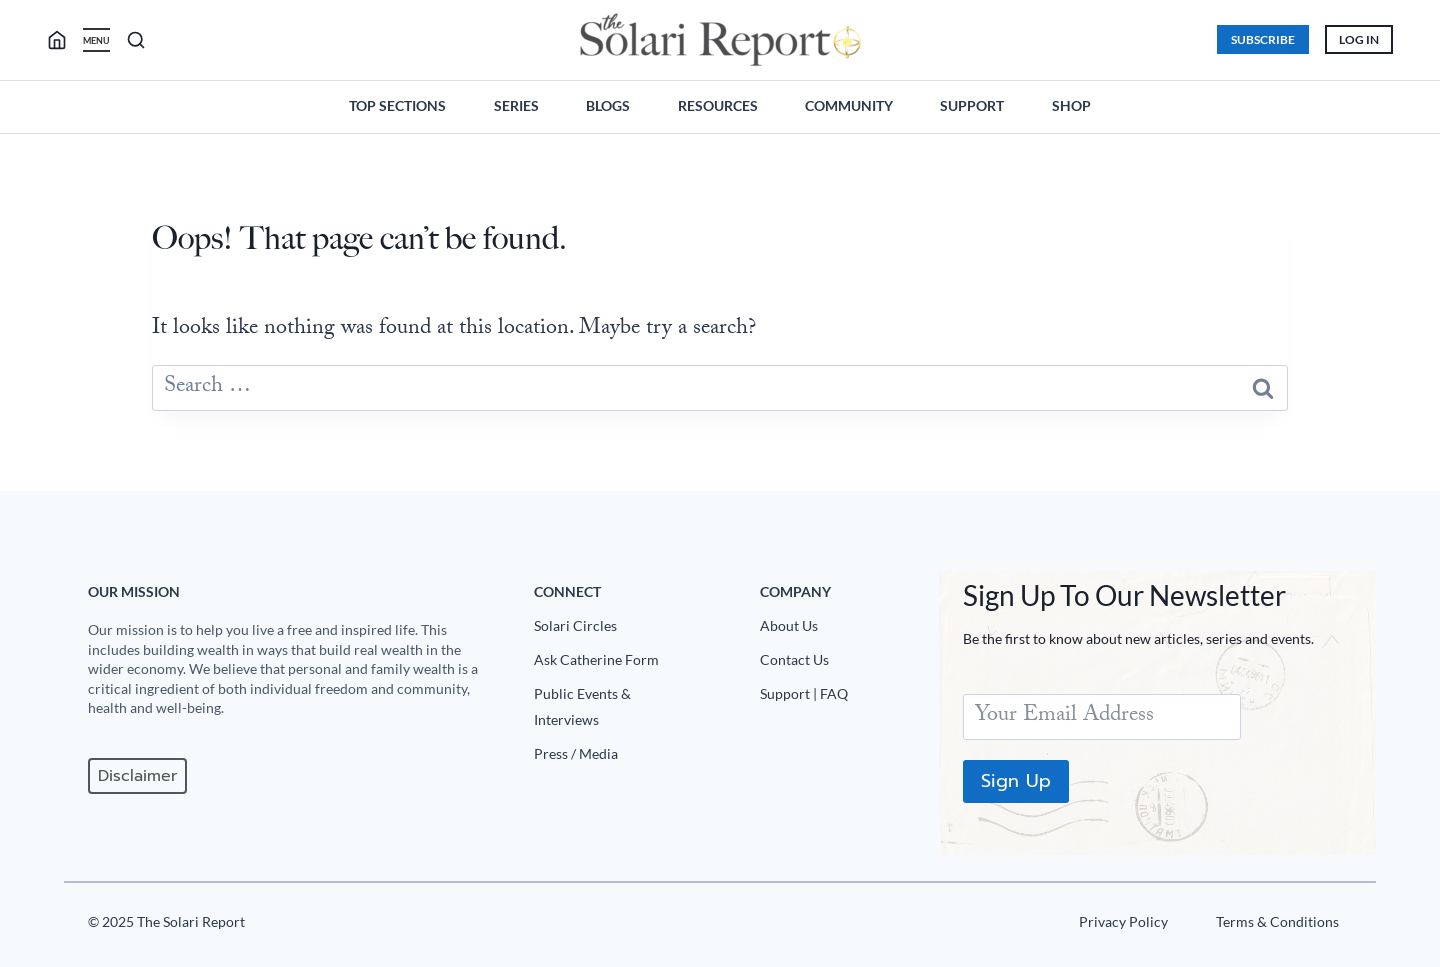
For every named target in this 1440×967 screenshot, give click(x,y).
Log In (1358, 39)
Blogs (608, 105)
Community (849, 105)
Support (972, 105)
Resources (718, 105)
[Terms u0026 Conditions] (1274, 926)
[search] (66, 40)
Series (516, 105)
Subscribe (1262, 39)
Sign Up (1016, 781)
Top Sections (397, 105)
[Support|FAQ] (841, 698)
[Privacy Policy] (1120, 926)
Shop (1071, 105)
